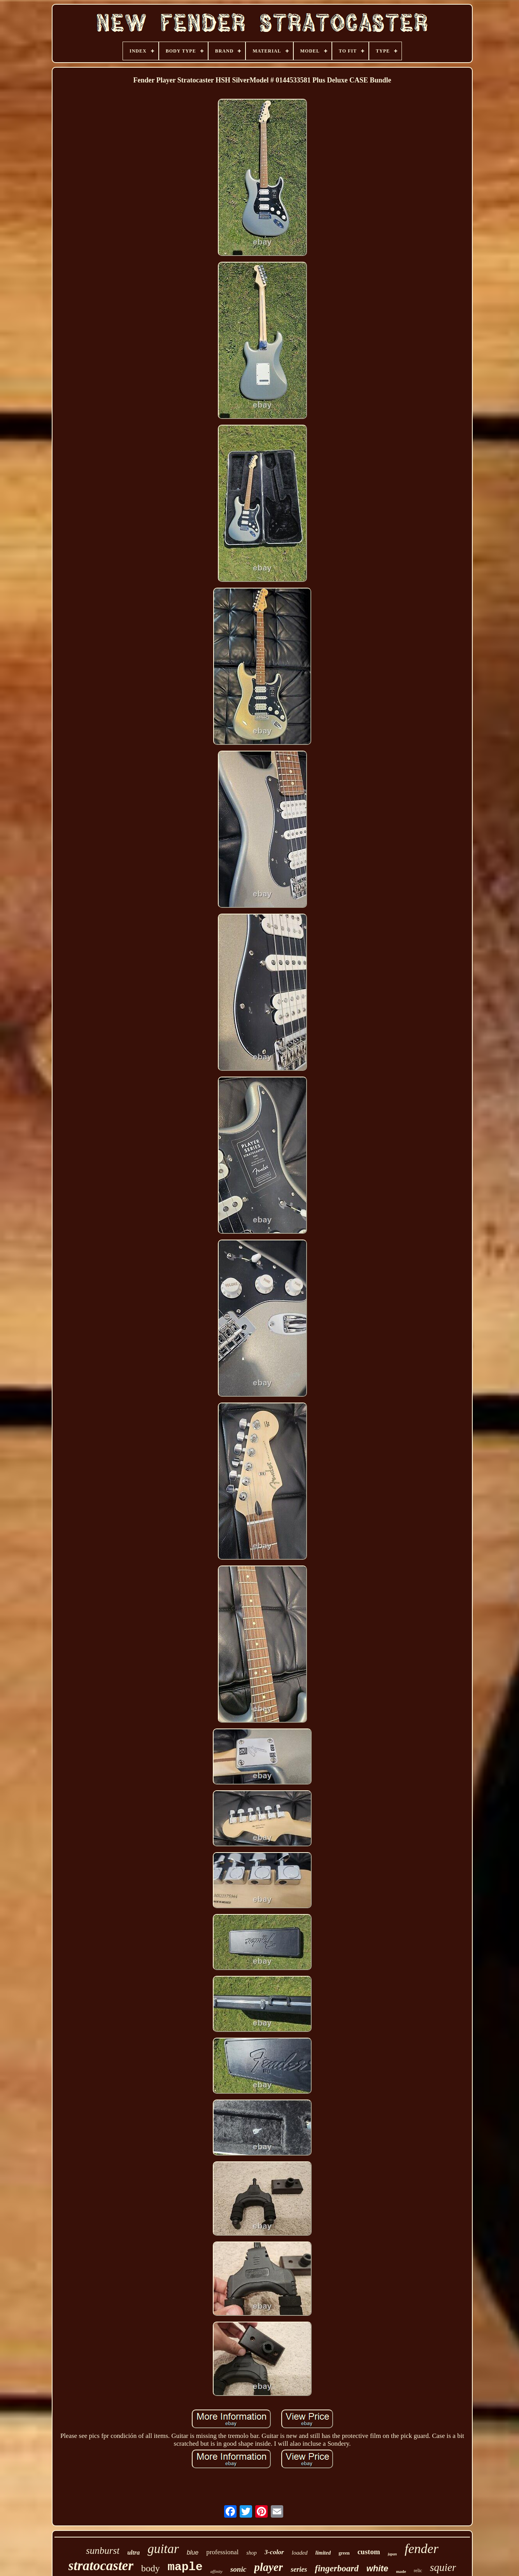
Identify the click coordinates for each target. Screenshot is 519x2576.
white (377, 2568)
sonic (238, 2569)
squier (443, 2567)
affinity (216, 2571)
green (343, 2553)
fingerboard (336, 2568)
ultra (133, 2552)
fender (421, 2548)
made (401, 2571)
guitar (163, 2549)
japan (392, 2554)
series (299, 2569)
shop (251, 2553)
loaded (300, 2553)
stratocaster (100, 2565)
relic (418, 2570)
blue (192, 2552)
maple (185, 2567)
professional (222, 2552)
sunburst (102, 2550)
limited (323, 2553)
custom (369, 2552)
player (268, 2567)
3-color (274, 2552)
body (150, 2568)
